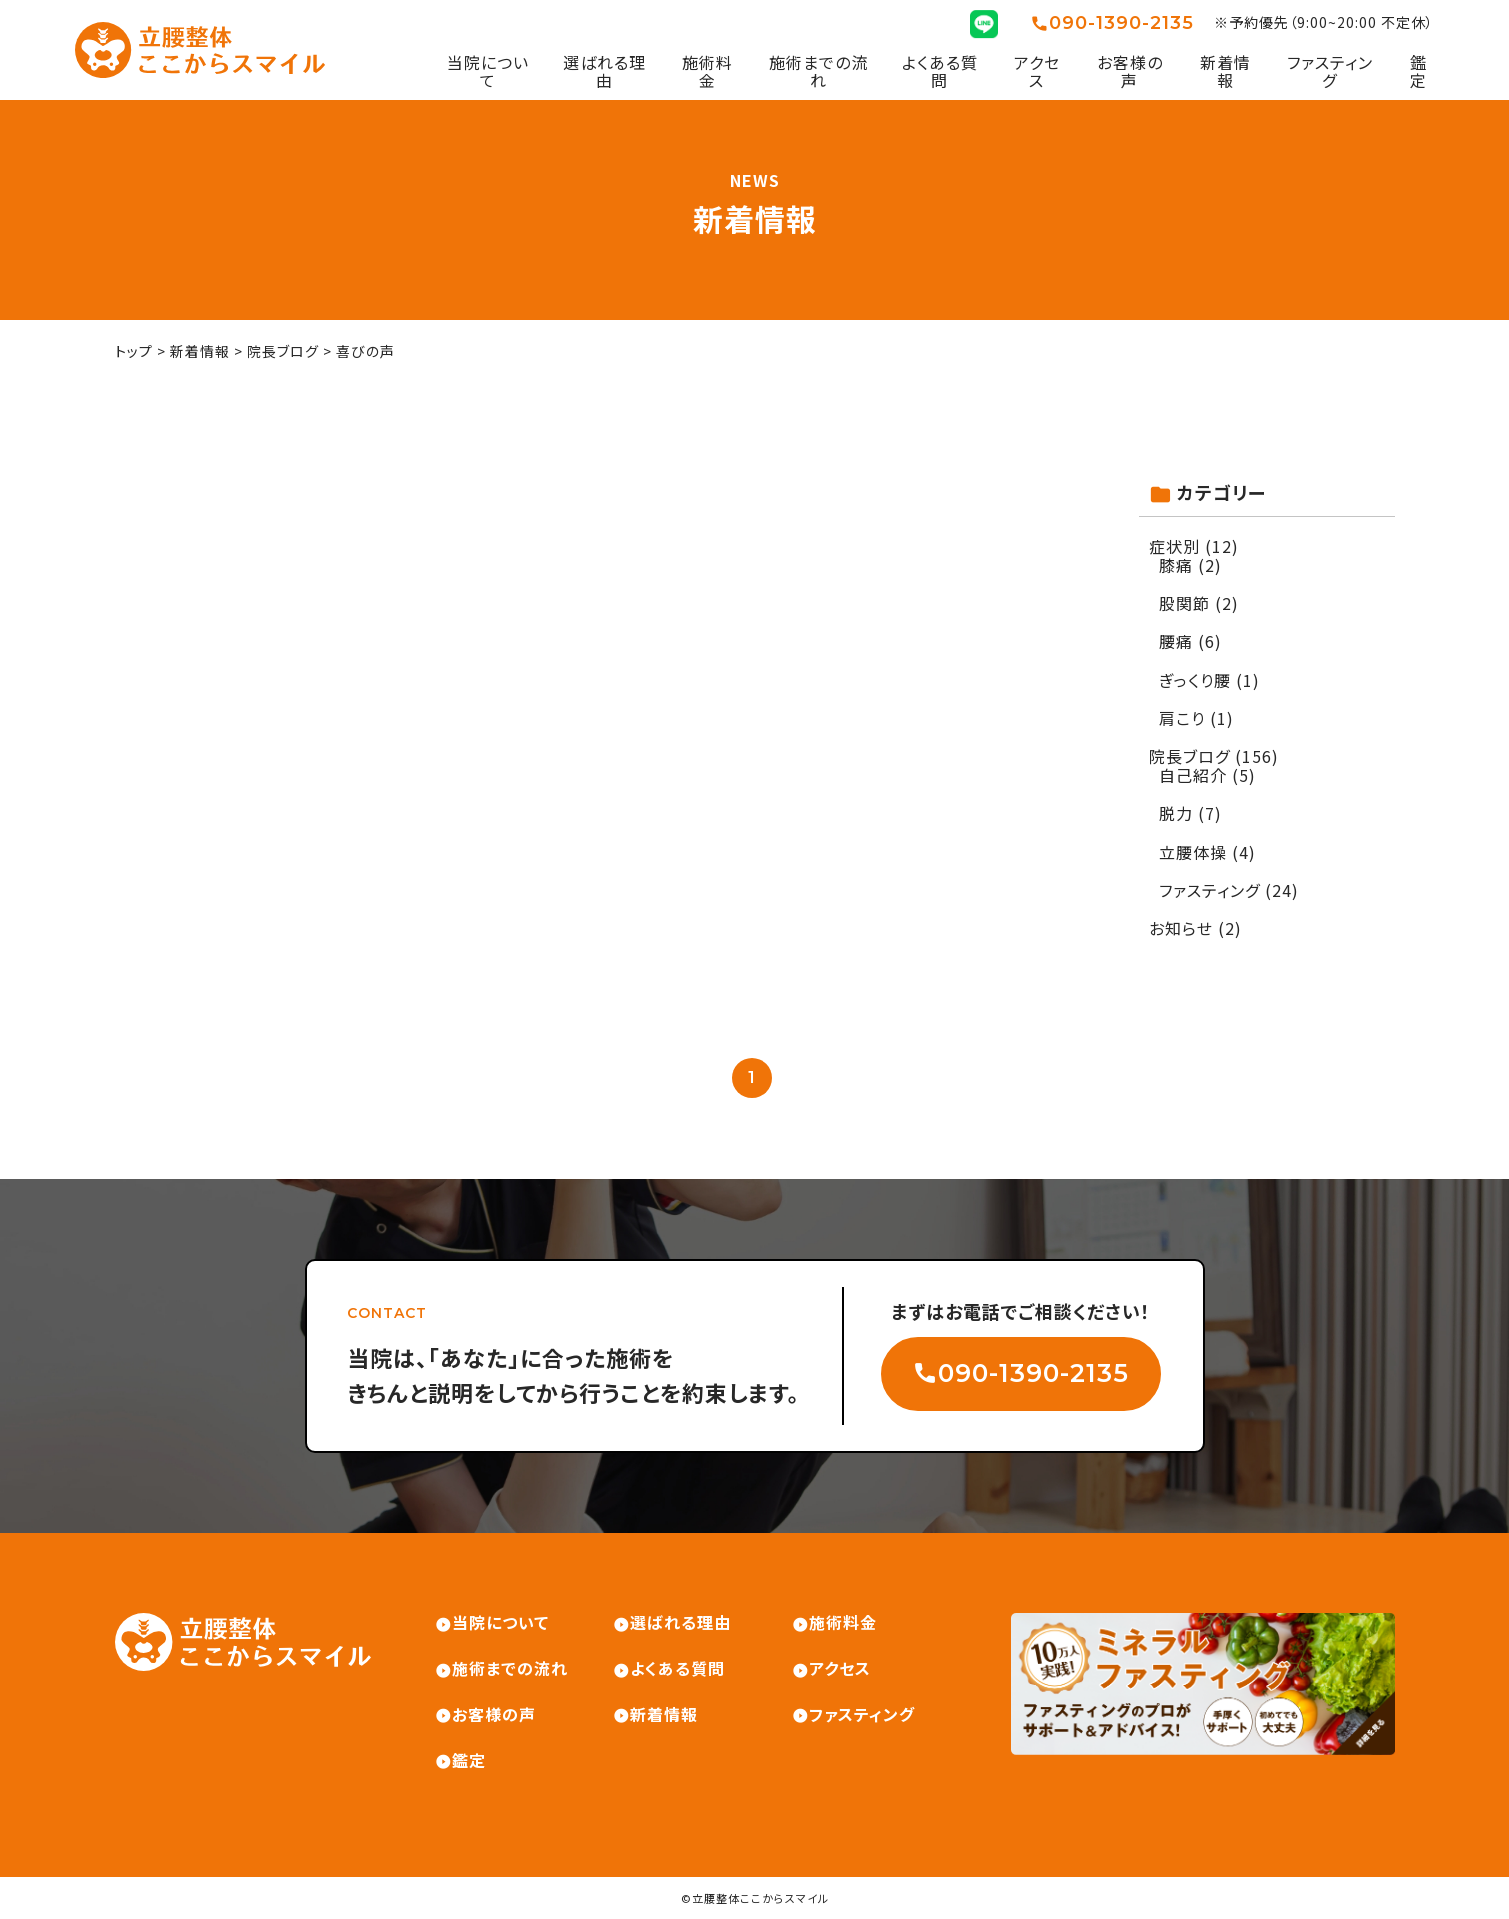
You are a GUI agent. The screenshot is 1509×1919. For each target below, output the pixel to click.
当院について (488, 71)
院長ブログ (1189, 756)
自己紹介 (1193, 775)
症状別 (1174, 546)
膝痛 (1176, 565)
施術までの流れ (818, 71)
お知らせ (1181, 928)
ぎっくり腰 (1195, 680)
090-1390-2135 (1121, 23)
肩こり (1182, 718)
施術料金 (707, 71)
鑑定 (1418, 71)
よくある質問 (940, 71)
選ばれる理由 (604, 71)
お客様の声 (1130, 71)
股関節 (1184, 603)
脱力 (1176, 813)
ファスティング (1330, 71)
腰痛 (1176, 641)
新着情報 (1225, 71)
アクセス (1037, 71)
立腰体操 (1193, 852)
